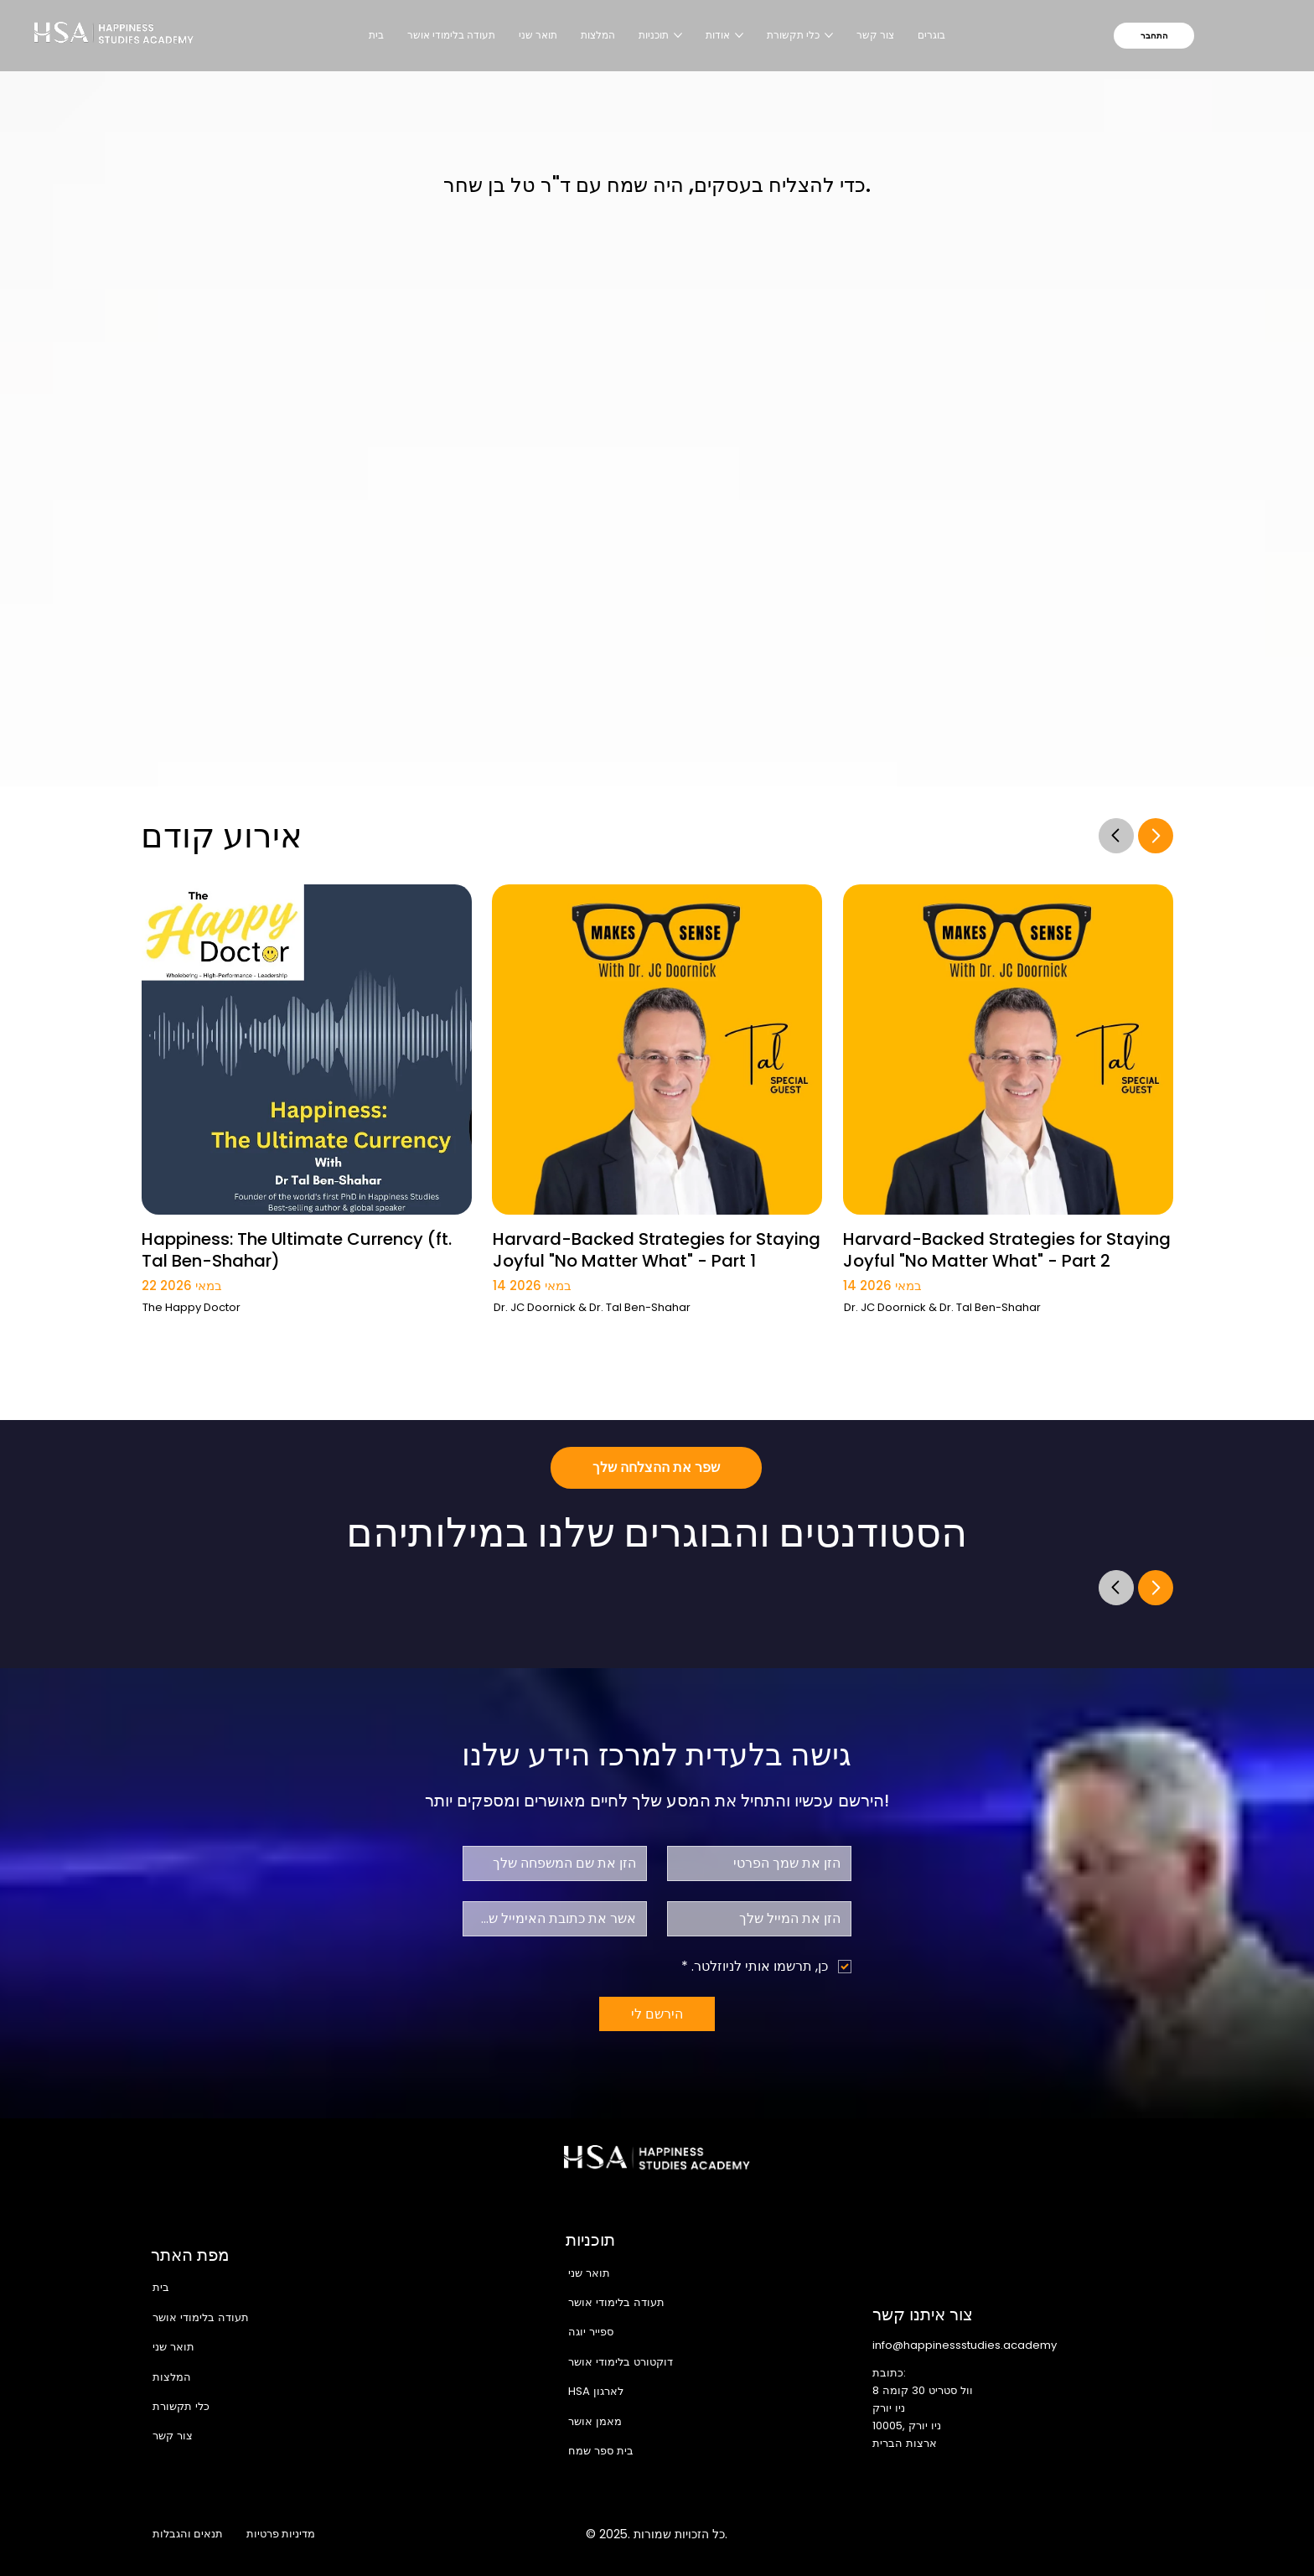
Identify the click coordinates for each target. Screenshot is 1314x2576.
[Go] (1116, 835)
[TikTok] (1161, 2534)
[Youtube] (1126, 2534)
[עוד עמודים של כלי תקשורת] (829, 35)
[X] (1055, 2534)
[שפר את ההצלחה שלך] (656, 1468)
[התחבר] (1154, 36)
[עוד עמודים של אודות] (739, 35)
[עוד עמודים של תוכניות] (678, 35)
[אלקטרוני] (764, 1919)
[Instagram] (1020, 2534)
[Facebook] (985, 2534)
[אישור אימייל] (559, 1919)
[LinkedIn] (1091, 2534)
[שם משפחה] (559, 1863)
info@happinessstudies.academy (964, 2345)
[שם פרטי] (764, 1863)
